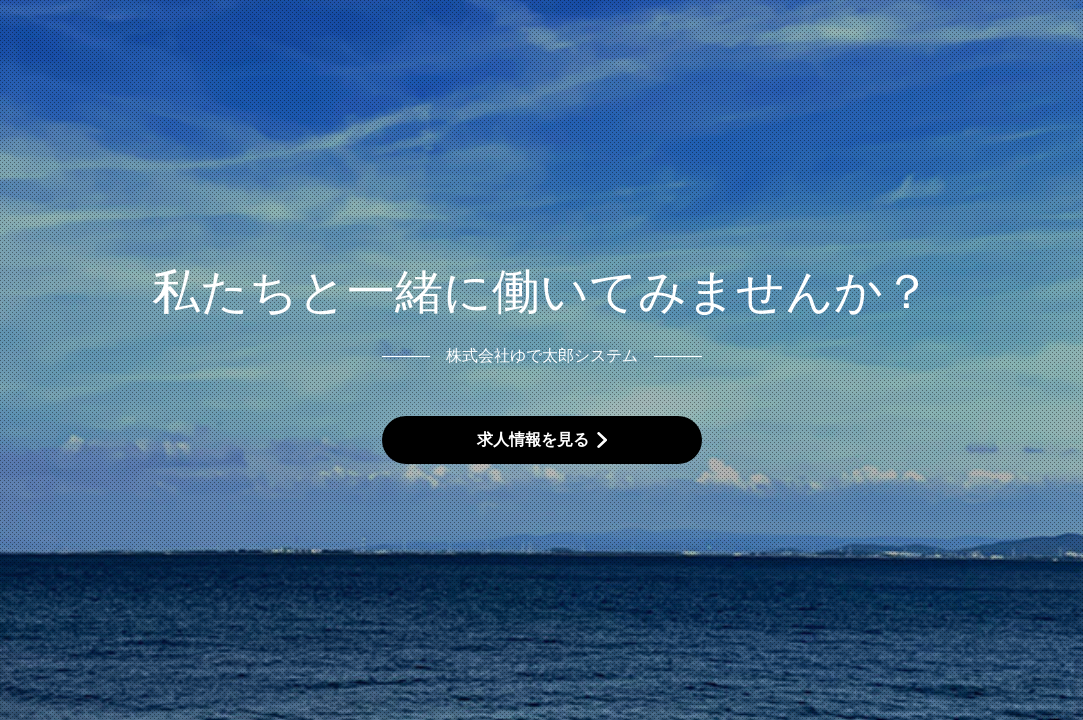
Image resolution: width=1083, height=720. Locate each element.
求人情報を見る (533, 439)
